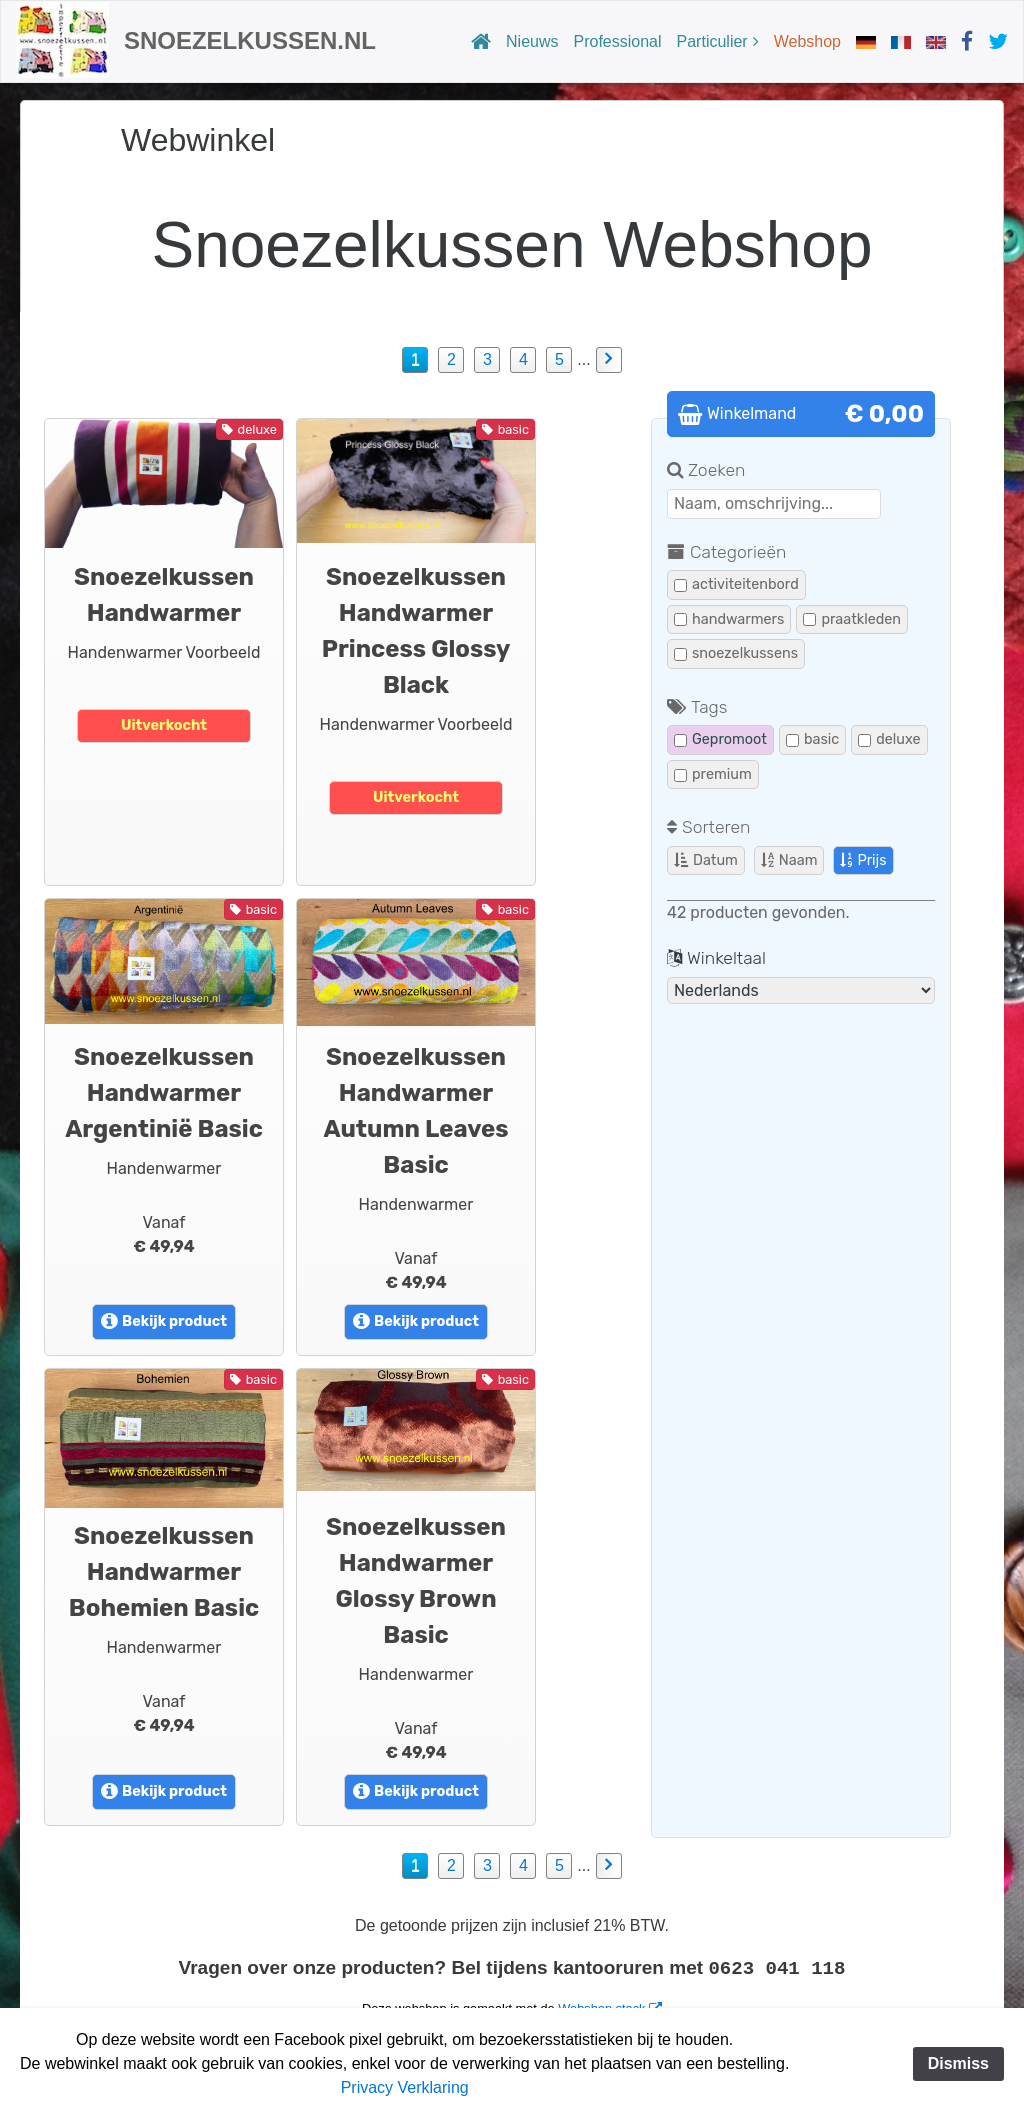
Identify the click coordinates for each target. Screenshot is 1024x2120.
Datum (706, 860)
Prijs (863, 860)
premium (713, 774)
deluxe (889, 739)
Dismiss (958, 2063)
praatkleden (852, 619)
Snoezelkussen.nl (250, 40)
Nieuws (532, 41)
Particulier (712, 41)
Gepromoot (720, 739)
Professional (618, 41)
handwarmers (729, 619)
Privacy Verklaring (405, 2087)
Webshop (807, 41)
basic (812, 739)
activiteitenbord (736, 584)
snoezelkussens (736, 653)
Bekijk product (164, 1321)
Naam (789, 860)
